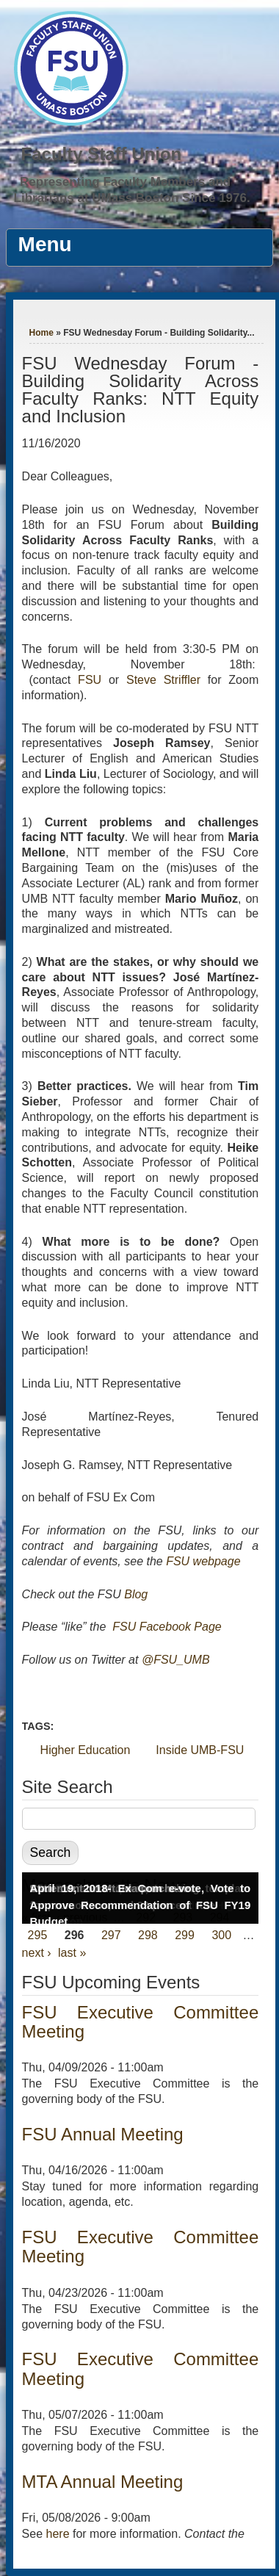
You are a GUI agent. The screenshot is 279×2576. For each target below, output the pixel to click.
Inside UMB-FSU (200, 1750)
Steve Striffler (163, 680)
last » (72, 1953)
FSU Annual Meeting (103, 2134)
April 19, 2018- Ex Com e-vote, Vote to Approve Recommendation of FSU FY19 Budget (140, 1904)
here (58, 2534)
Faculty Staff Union (101, 154)
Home (41, 333)
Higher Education (85, 1750)
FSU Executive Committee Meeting (140, 2021)
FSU (93, 680)
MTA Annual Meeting (103, 2482)
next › (36, 1953)
